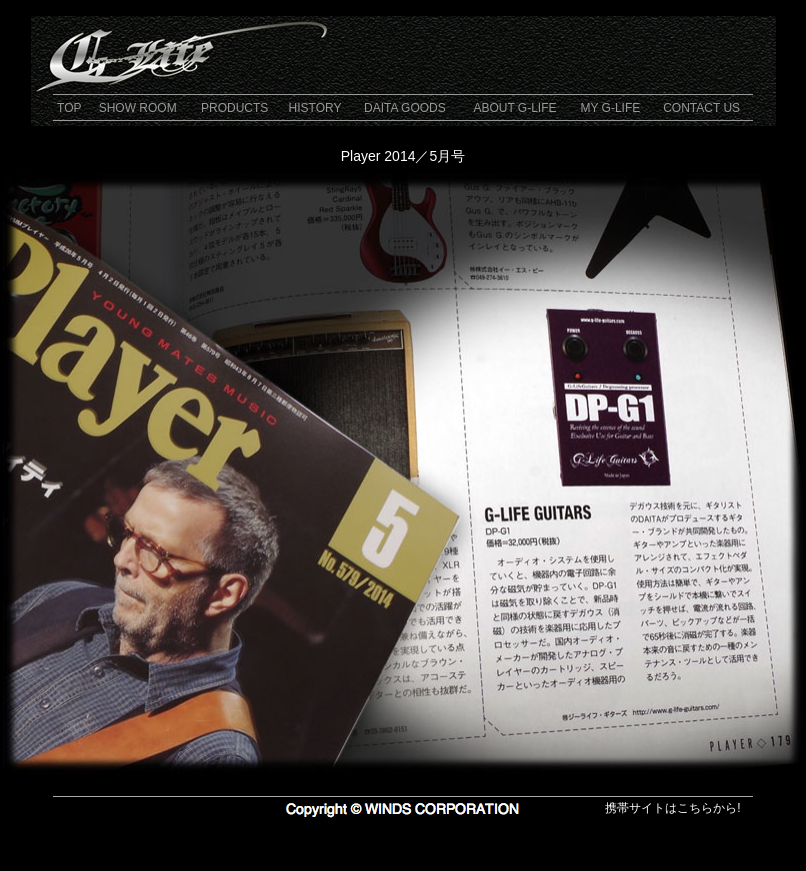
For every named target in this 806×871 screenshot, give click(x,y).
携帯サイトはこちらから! (672, 808)
